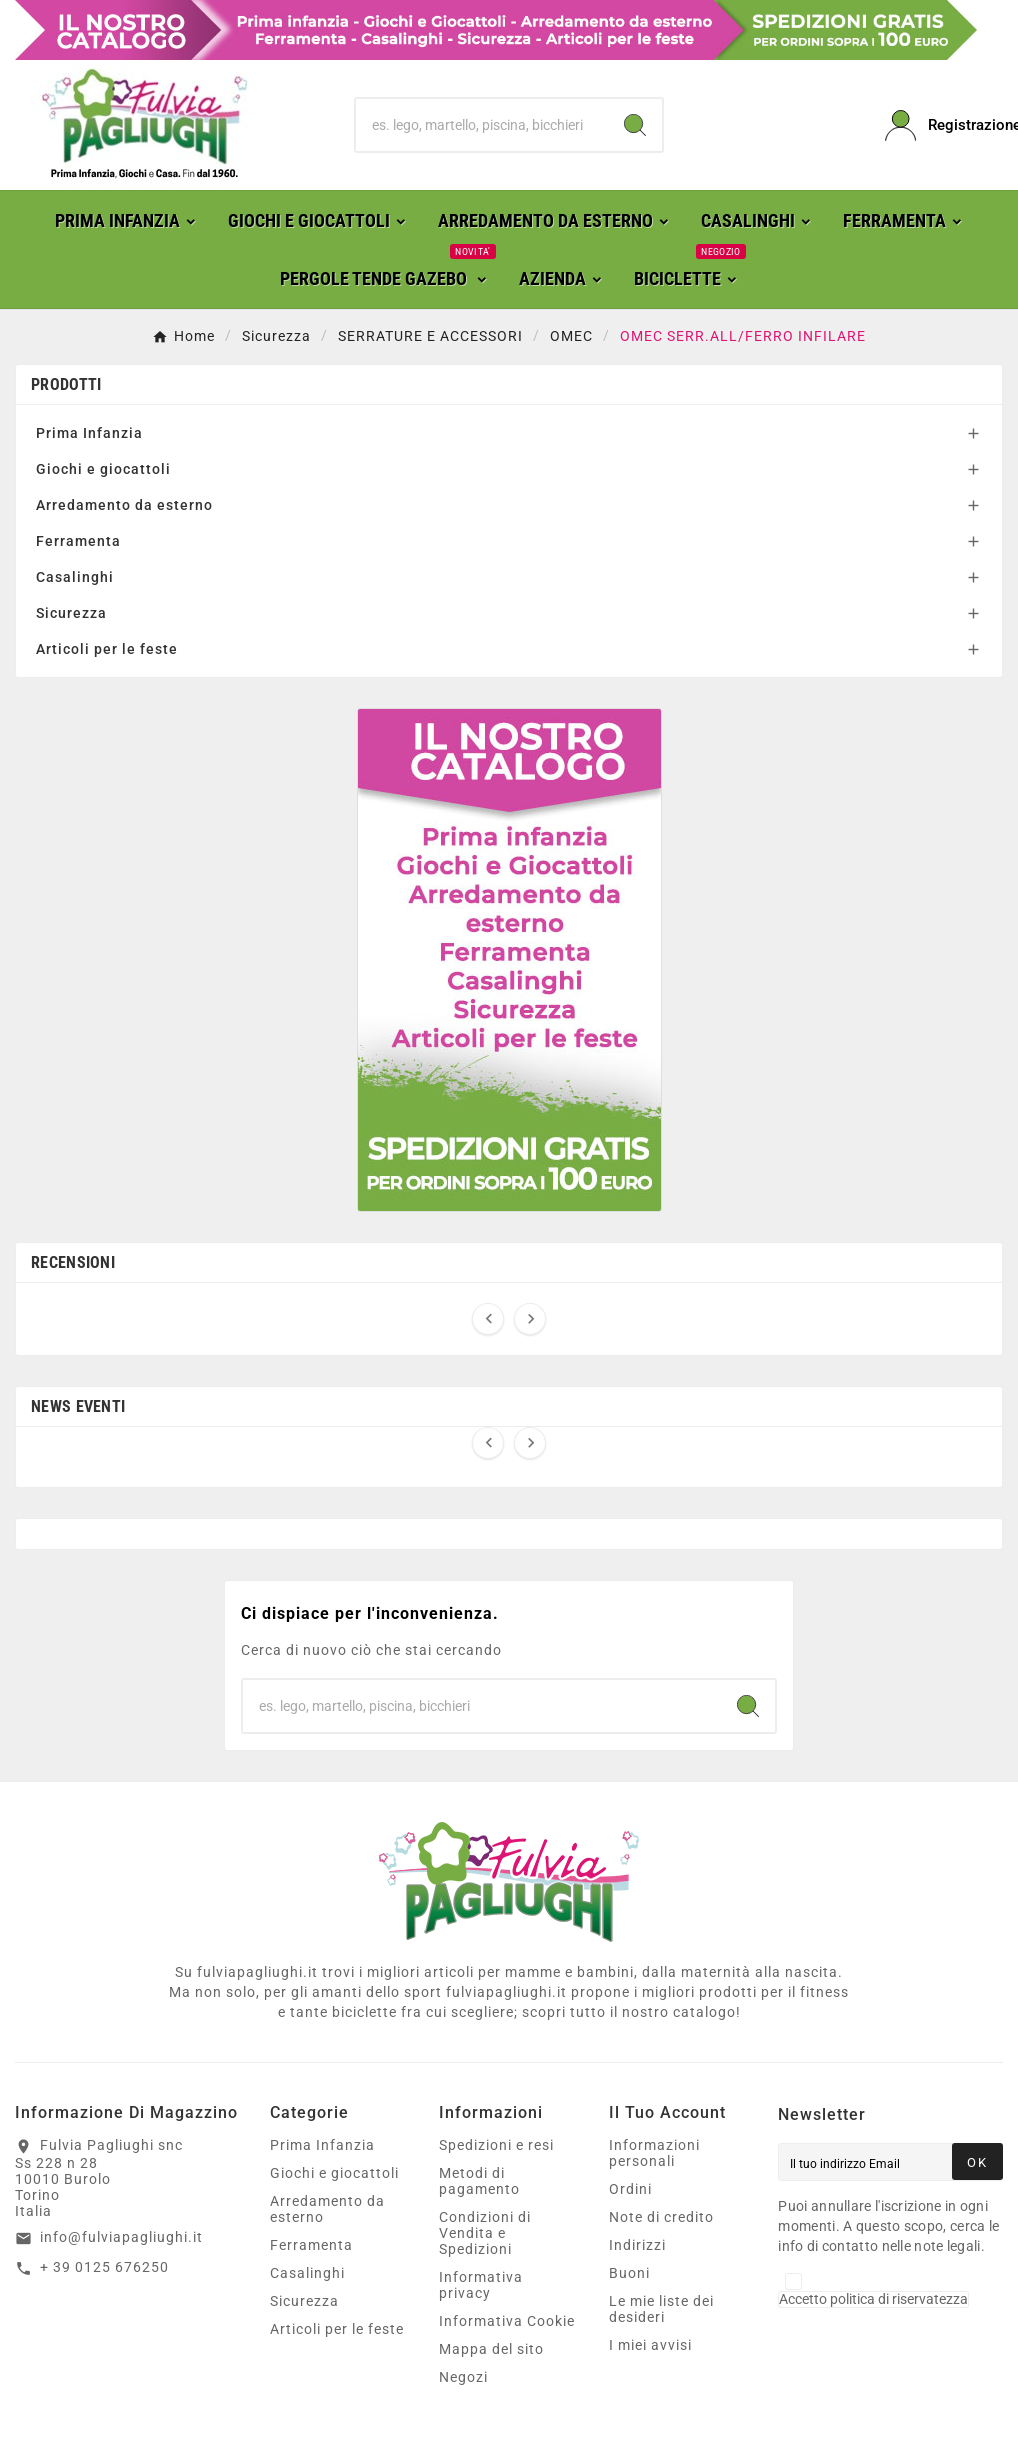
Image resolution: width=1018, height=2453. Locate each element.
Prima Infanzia (89, 433)
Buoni (629, 2273)
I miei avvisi (650, 2345)
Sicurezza (71, 613)
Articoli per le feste (107, 649)
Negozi (463, 2377)
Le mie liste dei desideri (661, 2309)
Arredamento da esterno (124, 505)
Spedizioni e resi (496, 2145)
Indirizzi (637, 2245)
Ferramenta (78, 541)
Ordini (630, 2189)
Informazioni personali (654, 2153)
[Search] (635, 125)
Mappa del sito (491, 2349)
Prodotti (66, 384)
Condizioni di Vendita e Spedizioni (485, 2233)
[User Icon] (944, 125)
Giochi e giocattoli (103, 469)
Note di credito (661, 2217)
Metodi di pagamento (479, 2181)
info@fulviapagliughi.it (121, 2237)
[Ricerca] (481, 125)
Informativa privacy (481, 2285)
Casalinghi (75, 577)
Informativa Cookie (507, 2321)
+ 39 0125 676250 (104, 2267)
